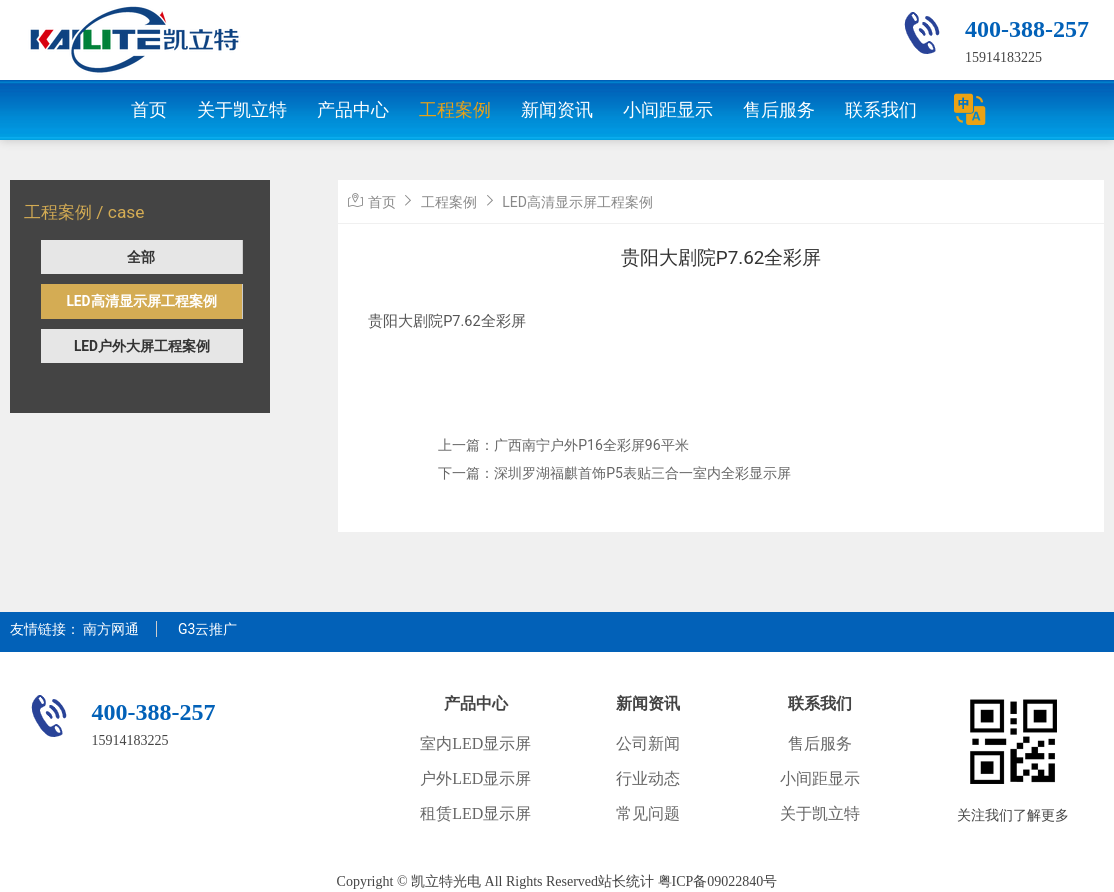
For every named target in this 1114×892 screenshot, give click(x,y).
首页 (149, 109)
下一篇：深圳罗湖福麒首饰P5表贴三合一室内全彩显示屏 (614, 473)
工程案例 (455, 109)
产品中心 (353, 109)
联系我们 (881, 109)
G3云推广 (207, 629)
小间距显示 (668, 109)
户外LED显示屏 (475, 778)
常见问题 (648, 813)
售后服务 (779, 109)
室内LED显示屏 (475, 743)
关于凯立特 (242, 109)
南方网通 (111, 629)
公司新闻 (648, 743)
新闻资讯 (557, 109)
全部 (141, 257)
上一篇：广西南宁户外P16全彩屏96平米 (563, 445)
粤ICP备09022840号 (718, 881)
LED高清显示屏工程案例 (141, 301)
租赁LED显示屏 (475, 813)
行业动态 (648, 778)
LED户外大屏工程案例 (142, 346)
